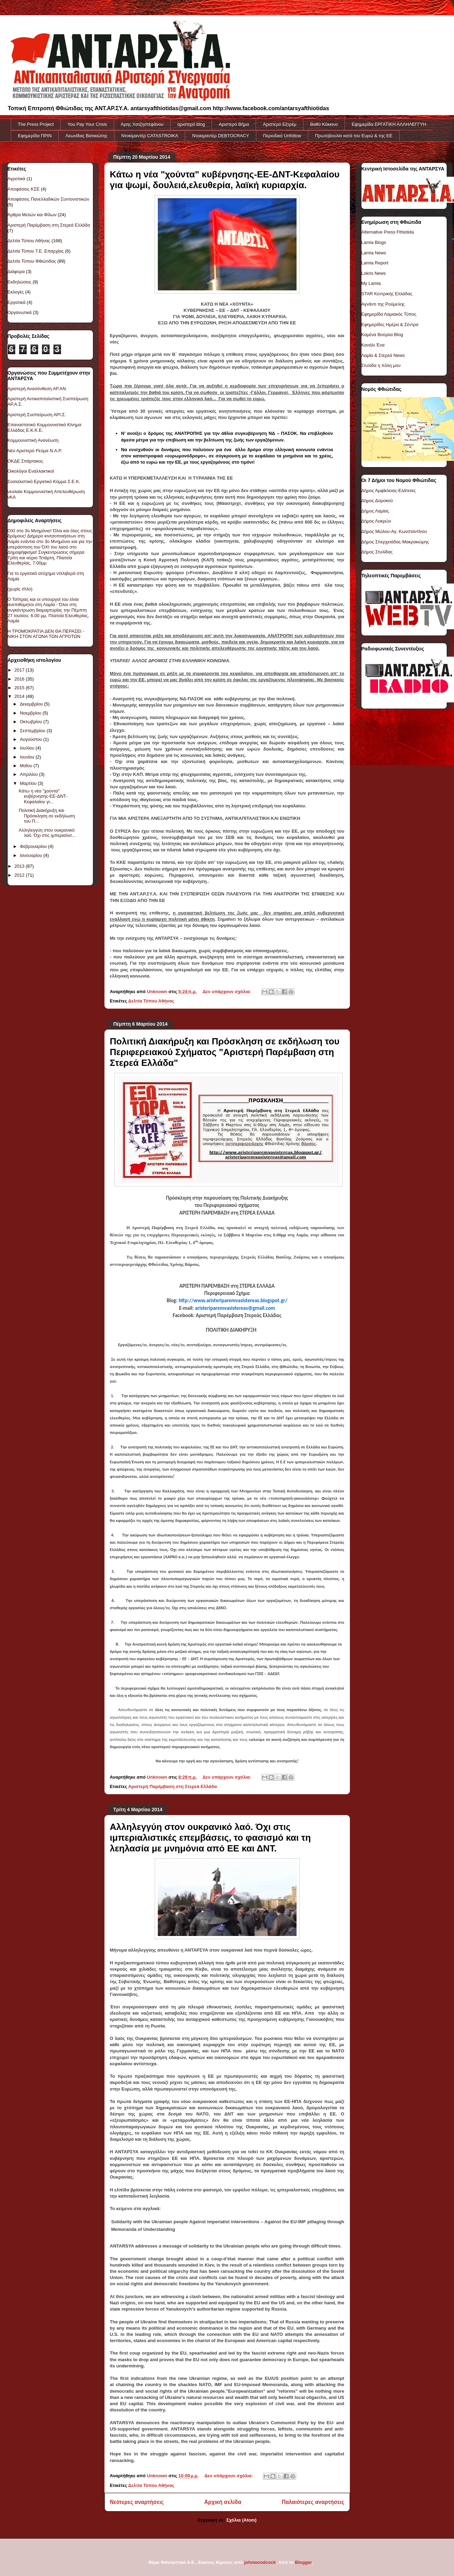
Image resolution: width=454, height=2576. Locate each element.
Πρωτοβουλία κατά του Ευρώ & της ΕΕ (353, 135)
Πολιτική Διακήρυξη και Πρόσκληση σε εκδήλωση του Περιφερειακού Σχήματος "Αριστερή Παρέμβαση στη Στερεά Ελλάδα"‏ (225, 1052)
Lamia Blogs (373, 242)
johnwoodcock (260, 2562)
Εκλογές (16, 292)
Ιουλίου (27, 748)
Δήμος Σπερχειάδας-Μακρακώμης (395, 541)
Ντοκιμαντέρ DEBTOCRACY (220, 135)
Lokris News (373, 273)
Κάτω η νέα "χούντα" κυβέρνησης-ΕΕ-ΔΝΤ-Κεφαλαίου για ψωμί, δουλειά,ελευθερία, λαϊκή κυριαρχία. (225, 179)
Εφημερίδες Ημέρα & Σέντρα (390, 324)
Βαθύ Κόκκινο (324, 124)
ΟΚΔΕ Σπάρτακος (25, 461)
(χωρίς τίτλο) (20, 589)
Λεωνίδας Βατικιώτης (87, 135)
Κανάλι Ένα (373, 345)
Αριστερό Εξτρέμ (279, 124)
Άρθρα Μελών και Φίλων (32, 214)
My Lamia (371, 283)
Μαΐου (26, 765)
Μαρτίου (29, 783)
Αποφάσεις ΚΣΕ (24, 189)
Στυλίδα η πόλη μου (381, 365)
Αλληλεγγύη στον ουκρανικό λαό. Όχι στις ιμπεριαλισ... (47, 832)
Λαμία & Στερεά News (383, 355)
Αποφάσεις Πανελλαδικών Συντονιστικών (48, 199)
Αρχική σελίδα (222, 2502)
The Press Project (36, 124)
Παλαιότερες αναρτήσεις (313, 2502)
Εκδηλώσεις (20, 281)
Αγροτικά (16, 178)
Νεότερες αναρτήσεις (137, 2502)
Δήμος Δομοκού (377, 500)
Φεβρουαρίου (34, 846)
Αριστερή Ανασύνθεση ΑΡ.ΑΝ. (37, 388)
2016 (20, 679)
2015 (20, 687)
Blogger (303, 2562)
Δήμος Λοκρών (376, 521)
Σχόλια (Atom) (241, 2520)
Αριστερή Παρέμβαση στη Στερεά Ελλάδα (172, 1786)
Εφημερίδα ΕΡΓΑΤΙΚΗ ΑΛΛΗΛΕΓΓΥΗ (389, 124)
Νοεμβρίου (31, 713)
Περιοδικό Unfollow (282, 135)
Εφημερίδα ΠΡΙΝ (35, 135)
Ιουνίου (27, 757)
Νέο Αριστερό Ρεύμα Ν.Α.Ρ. (35, 450)
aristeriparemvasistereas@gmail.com (235, 1308)
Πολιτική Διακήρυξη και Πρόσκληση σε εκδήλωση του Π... (47, 816)
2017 (20, 670)
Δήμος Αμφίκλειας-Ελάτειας (388, 490)
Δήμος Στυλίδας (377, 551)
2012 (20, 875)
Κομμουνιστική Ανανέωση (33, 440)
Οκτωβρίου (31, 721)
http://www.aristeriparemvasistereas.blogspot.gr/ (233, 1300)
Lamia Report (374, 262)
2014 (20, 696)
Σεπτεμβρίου (33, 730)
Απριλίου (29, 774)
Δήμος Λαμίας (375, 511)
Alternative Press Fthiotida (387, 232)
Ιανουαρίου (31, 855)
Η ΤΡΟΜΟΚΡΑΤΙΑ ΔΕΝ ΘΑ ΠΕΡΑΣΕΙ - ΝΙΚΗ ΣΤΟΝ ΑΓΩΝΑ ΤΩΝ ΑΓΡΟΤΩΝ (46, 634)
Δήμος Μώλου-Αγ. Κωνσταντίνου (394, 531)
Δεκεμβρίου (32, 704)
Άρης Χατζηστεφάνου (142, 124)
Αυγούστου (31, 739)
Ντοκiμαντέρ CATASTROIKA (149, 135)
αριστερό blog (191, 124)
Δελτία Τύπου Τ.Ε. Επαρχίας (36, 251)
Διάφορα (16, 271)
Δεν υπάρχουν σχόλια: (227, 991)
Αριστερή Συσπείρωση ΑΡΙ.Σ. (37, 414)
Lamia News (373, 252)
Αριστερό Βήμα (234, 124)
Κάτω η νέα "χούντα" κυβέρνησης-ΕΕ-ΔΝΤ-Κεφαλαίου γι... (43, 796)
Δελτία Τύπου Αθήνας (151, 1001)
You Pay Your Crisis (87, 124)
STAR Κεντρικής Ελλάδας (386, 293)
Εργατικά (17, 302)
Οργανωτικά (20, 312)
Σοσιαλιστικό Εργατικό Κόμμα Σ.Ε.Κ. (44, 481)
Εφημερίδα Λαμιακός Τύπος (389, 314)
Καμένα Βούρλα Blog (382, 334)
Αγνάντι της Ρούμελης (383, 304)
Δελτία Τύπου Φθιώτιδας (32, 261)
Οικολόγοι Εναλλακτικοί (31, 471)
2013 (20, 866)
